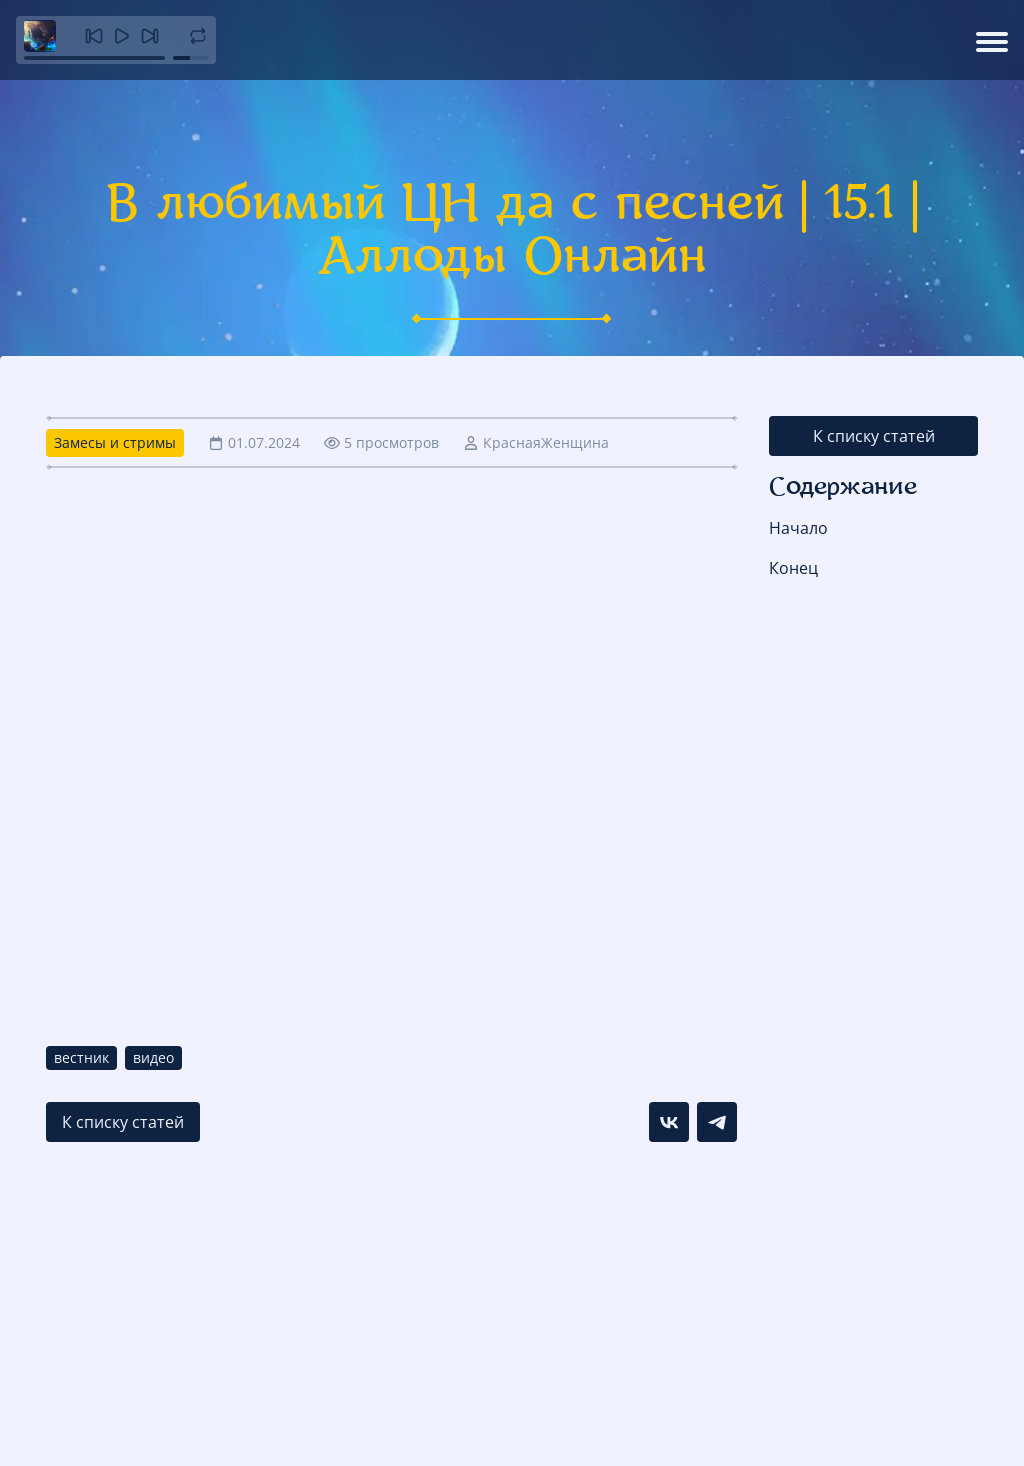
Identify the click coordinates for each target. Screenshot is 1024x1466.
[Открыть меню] (992, 40)
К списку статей (874, 436)
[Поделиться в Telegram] (717, 1122)
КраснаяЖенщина (546, 442)
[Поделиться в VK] (669, 1122)
